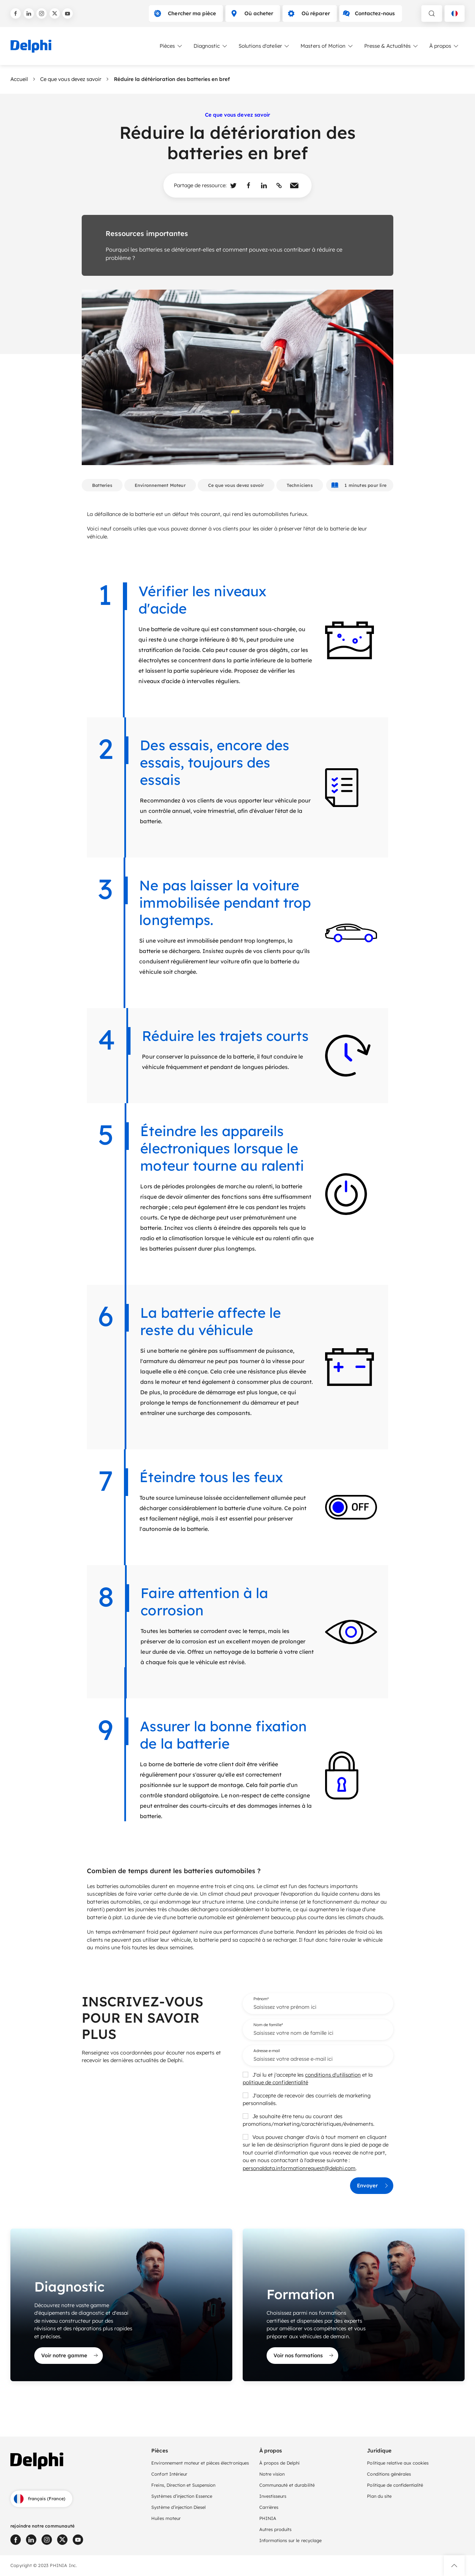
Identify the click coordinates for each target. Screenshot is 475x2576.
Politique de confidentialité (395, 2484)
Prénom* (261, 1998)
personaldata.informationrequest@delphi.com (299, 2168)
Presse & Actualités (391, 46)
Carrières (268, 2507)
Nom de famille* (268, 2024)
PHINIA (267, 2518)
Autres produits (275, 2529)
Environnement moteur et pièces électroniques (200, 2463)
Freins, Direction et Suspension (183, 2484)
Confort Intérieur (169, 2473)
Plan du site (379, 2495)
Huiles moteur (165, 2518)
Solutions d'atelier (264, 46)
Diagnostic (211, 46)
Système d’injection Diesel (178, 2507)
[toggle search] (431, 13)
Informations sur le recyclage (290, 2540)
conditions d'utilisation (333, 2074)
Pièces (171, 46)
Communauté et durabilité (287, 2484)
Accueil (19, 79)
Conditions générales (389, 2473)
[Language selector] (455, 13)
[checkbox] (245, 2074)
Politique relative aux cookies (398, 2463)
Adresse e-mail (266, 2050)
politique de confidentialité (275, 2082)
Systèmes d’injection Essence (181, 2495)
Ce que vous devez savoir (70, 79)
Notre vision (272, 2473)
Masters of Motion (327, 46)
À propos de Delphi (279, 2463)
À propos (444, 46)
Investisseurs (272, 2495)
